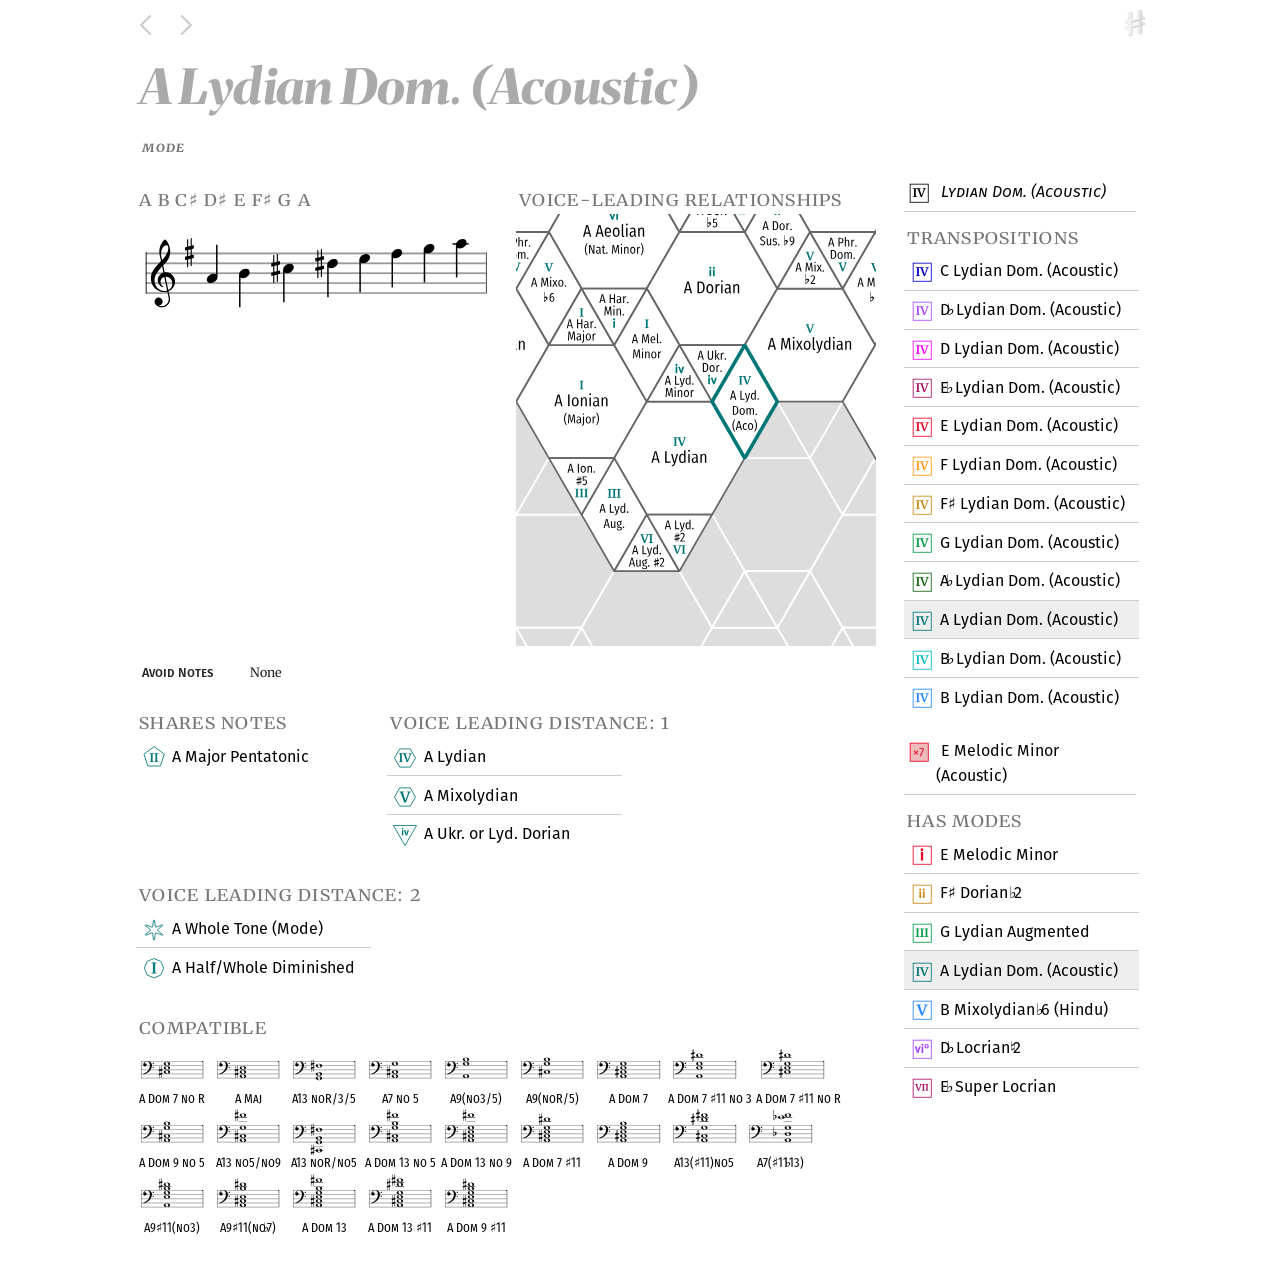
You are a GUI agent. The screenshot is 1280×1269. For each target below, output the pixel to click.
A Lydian (453, 758)
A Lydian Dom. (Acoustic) (1029, 582)
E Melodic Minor (998, 855)
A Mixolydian (469, 797)
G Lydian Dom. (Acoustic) (1029, 543)
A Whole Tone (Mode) (247, 930)
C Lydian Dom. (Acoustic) (1028, 272)
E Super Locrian (997, 1088)
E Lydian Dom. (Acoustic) (1029, 388)
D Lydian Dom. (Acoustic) (1030, 311)
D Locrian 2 (980, 1049)
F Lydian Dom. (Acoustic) (1028, 466)
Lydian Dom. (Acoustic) (1021, 193)
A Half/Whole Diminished (263, 968)
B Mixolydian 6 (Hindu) (1023, 1010)
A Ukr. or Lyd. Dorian (495, 835)
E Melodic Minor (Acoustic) (997, 762)
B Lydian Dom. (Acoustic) (1030, 660)
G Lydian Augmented (1014, 933)
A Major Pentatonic (240, 758)
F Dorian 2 (980, 894)
